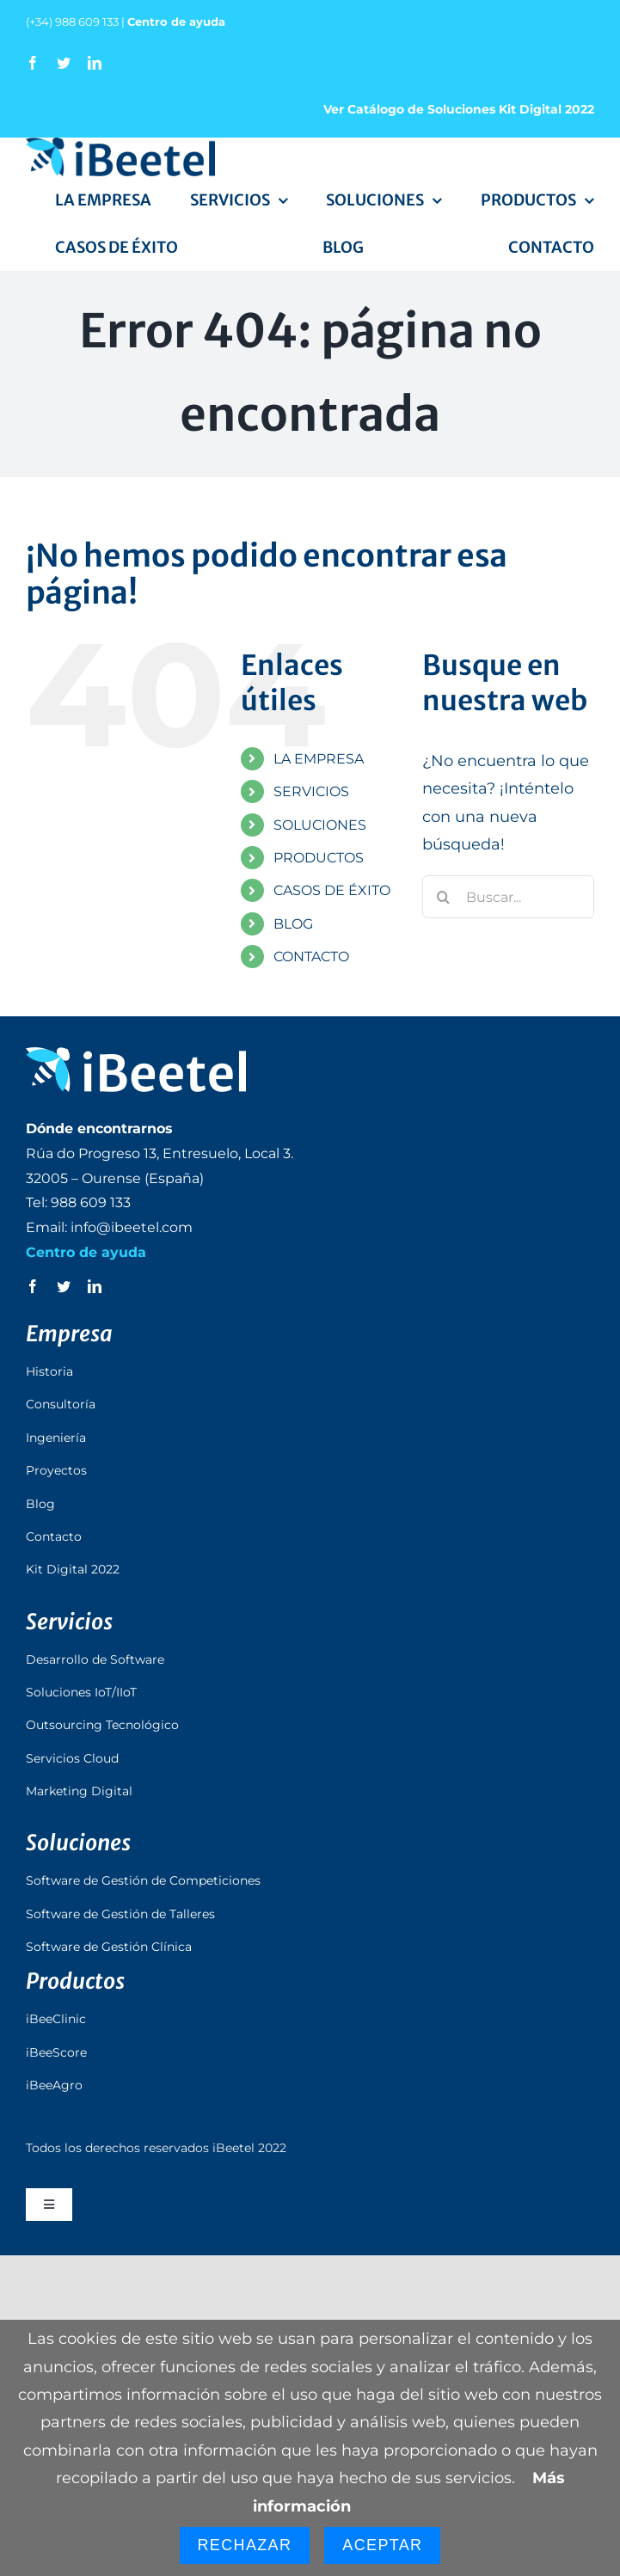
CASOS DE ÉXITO (331, 890)
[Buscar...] (508, 896)
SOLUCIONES (319, 825)
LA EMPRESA (318, 759)
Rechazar (245, 2545)
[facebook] (33, 63)
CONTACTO (311, 956)
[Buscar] (443, 896)
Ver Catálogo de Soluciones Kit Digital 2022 (458, 109)
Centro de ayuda (176, 21)
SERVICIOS (311, 791)
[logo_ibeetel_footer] (136, 1055)
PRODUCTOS (318, 857)
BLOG (293, 924)
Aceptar (382, 2545)
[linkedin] (94, 63)
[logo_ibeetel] (120, 145)
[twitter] (64, 63)
